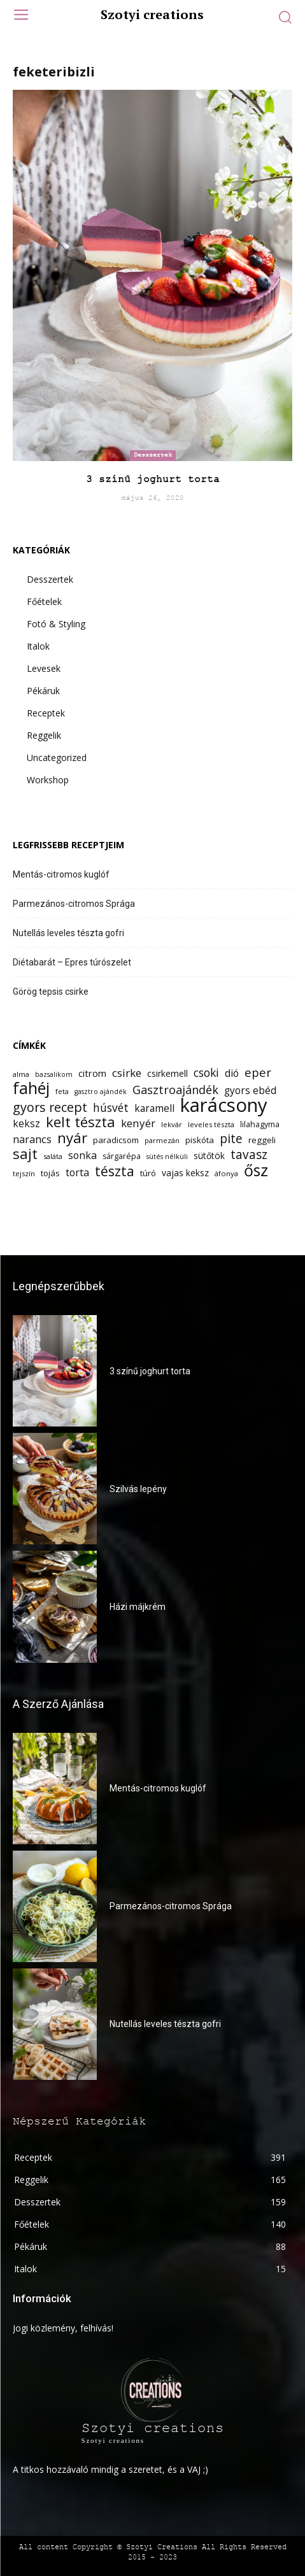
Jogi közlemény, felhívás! (63, 2328)
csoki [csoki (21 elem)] (206, 1072)
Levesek (43, 668)
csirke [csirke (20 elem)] (126, 1072)
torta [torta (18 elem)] (77, 1172)
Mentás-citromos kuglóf (61, 874)
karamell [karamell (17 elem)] (154, 1108)
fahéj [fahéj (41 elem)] (31, 1088)
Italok (38, 646)
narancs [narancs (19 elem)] (32, 1139)
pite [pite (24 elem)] (231, 1139)
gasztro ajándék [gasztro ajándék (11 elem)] (100, 1091)
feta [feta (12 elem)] (62, 1091)
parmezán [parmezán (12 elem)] (162, 1140)
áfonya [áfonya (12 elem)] (226, 1173)
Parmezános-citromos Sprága (74, 904)
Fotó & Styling (56, 624)
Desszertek (153, 455)
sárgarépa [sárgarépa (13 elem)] (122, 1156)
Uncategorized (57, 757)
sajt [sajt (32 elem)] (25, 1153)
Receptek (46, 713)
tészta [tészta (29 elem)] (114, 1171)
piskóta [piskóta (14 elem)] (199, 1140)
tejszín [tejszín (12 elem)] (24, 1173)
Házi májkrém (138, 1607)
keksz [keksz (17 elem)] (26, 1123)
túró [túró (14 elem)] (148, 1173)
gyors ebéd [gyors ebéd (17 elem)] (250, 1090)
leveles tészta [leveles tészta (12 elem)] (211, 1124)
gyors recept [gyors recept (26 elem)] (50, 1107)
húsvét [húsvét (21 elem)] (111, 1107)
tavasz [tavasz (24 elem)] (249, 1155)
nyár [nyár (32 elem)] (72, 1137)
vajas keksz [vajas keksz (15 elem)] (185, 1173)
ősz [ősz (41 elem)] (256, 1170)
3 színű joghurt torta (153, 479)
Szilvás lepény (138, 1489)
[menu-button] (20, 16)
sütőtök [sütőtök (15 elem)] (209, 1155)
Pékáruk (43, 691)
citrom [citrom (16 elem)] (92, 1073)
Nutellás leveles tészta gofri (68, 933)
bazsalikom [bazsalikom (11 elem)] (54, 1074)
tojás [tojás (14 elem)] (50, 1173)
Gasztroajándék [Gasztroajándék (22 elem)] (175, 1090)
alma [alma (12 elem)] (21, 1074)
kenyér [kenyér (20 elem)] (138, 1123)
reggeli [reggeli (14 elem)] (262, 1140)
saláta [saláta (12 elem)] (52, 1156)
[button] (285, 17)
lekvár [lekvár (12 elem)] (171, 1124)
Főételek (44, 601)
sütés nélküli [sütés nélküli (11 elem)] (167, 1156)
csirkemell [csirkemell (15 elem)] (167, 1073)
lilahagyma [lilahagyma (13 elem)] (260, 1124)
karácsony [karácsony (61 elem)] (223, 1105)
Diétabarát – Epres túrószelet (72, 962)
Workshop (48, 780)
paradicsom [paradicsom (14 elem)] (116, 1140)
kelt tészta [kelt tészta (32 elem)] (80, 1121)
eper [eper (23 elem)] (258, 1072)
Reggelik (44, 735)
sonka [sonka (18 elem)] (82, 1155)
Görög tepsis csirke (51, 991)
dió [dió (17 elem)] (232, 1073)
